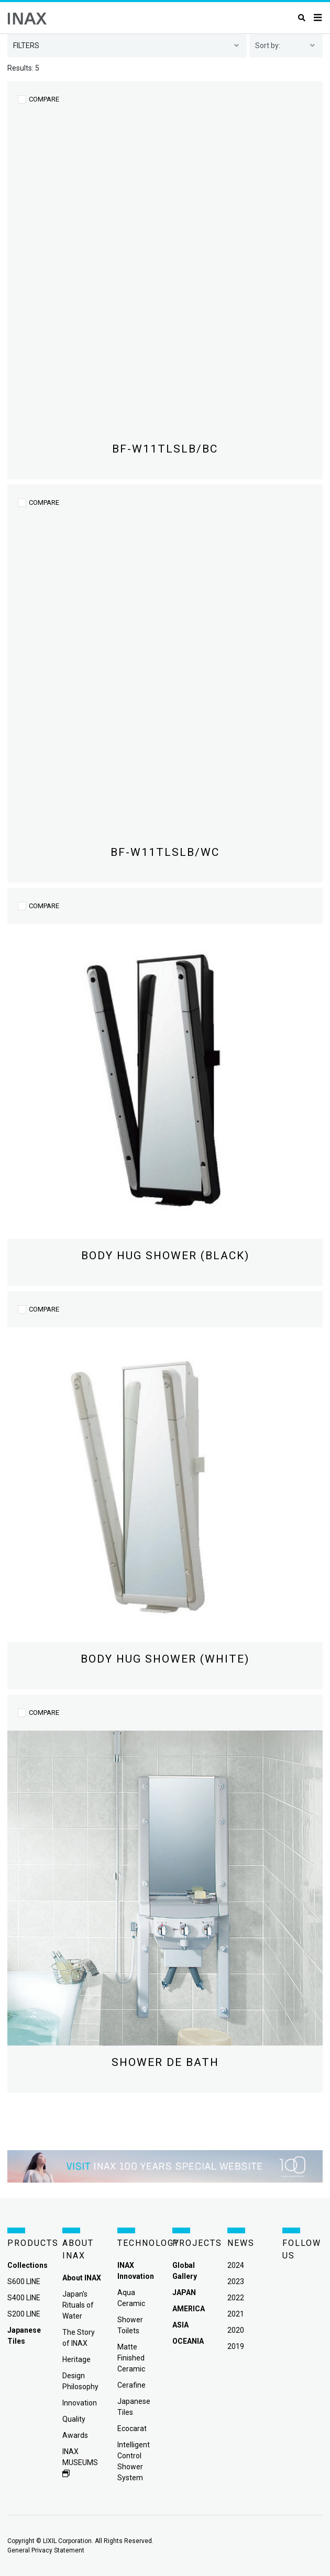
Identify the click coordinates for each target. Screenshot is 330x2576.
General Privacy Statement (45, 2550)
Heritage (76, 2359)
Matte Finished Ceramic (131, 2358)
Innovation (79, 2403)
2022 (235, 2297)
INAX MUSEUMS (80, 2462)
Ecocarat (132, 2428)
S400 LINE (23, 2297)
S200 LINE (23, 2314)
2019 (235, 2346)
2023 (235, 2281)
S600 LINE (23, 2281)
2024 (235, 2265)
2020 (235, 2330)
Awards (75, 2435)
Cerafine (131, 2385)
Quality (73, 2419)
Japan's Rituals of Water (78, 2305)
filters (26, 45)
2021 (235, 2314)
